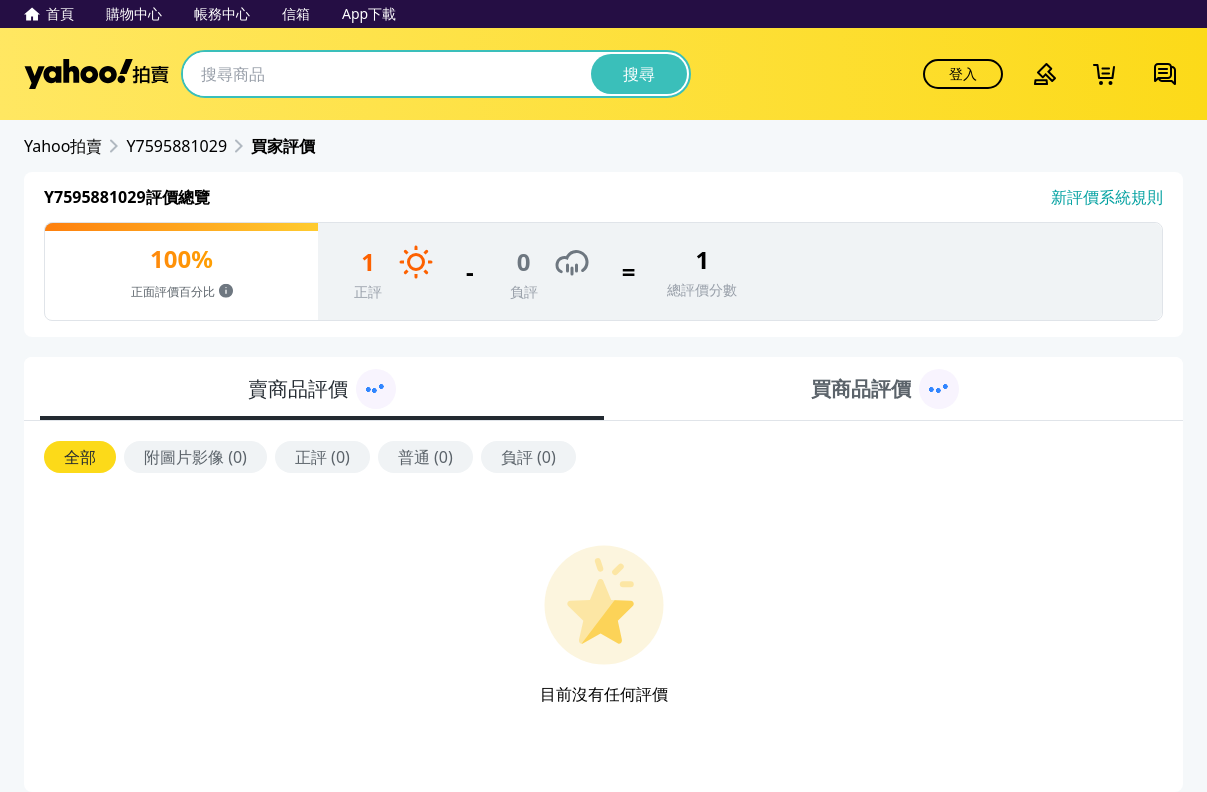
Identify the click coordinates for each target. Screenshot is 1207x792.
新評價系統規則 (1107, 197)
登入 (963, 73)
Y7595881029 (176, 146)
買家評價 (283, 146)
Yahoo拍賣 (96, 74)
